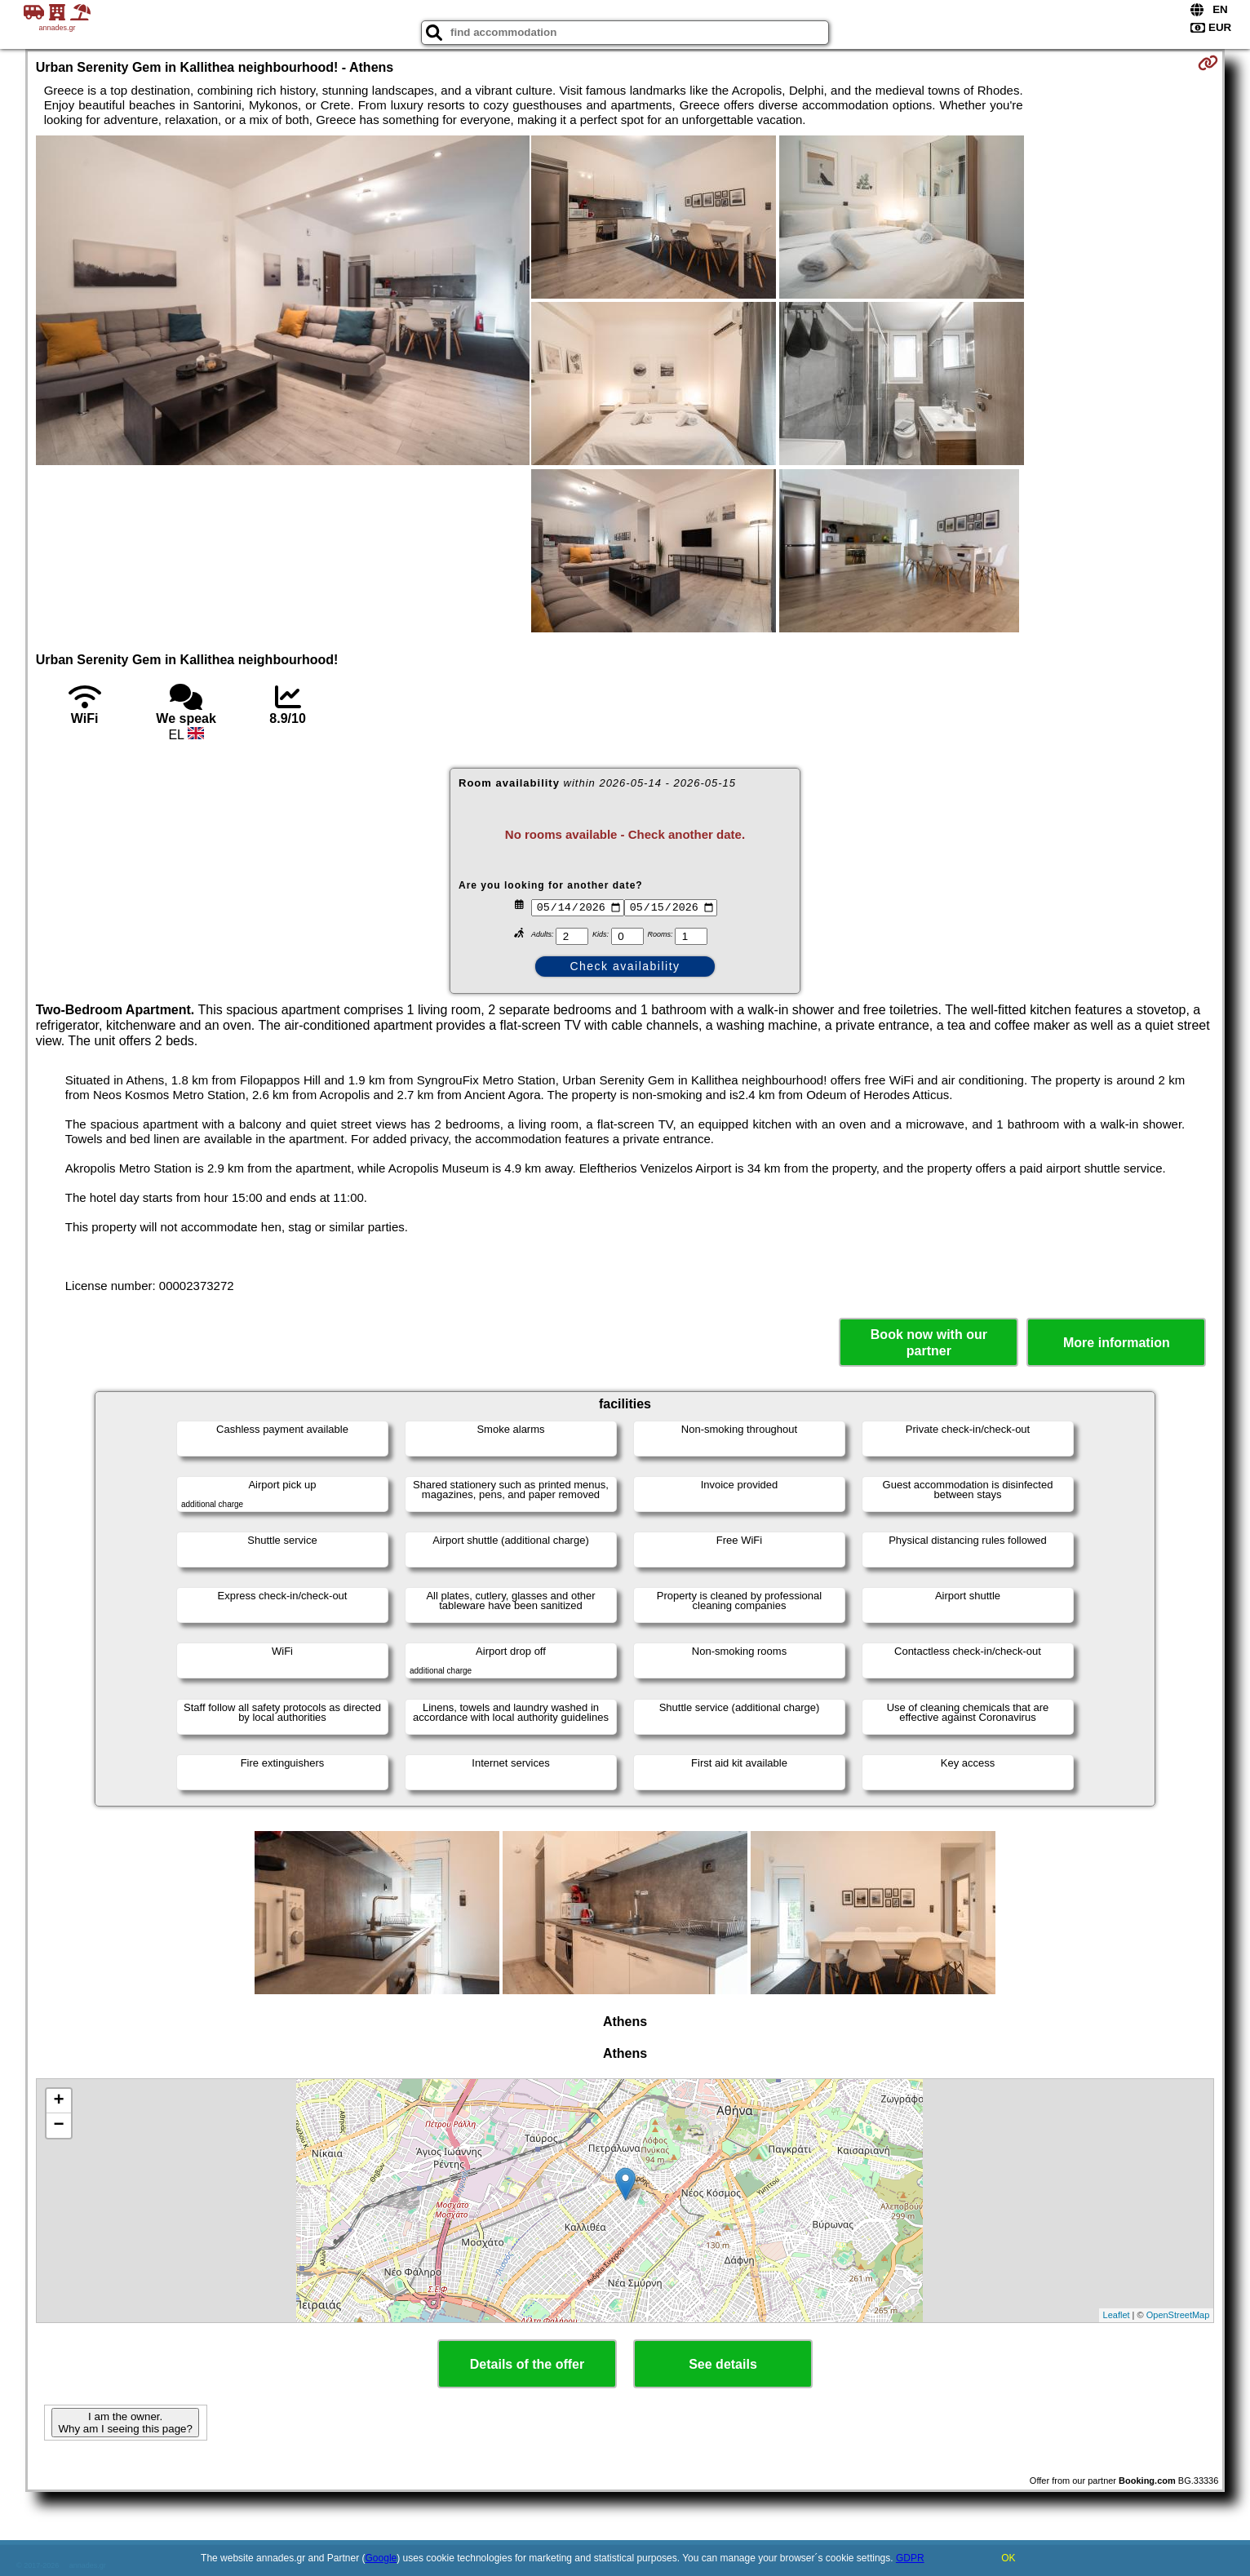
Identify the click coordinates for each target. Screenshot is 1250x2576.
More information (1116, 1343)
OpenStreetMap (1178, 2315)
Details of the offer (527, 2364)
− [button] (59, 2125)
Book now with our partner (929, 1342)
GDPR (910, 2558)
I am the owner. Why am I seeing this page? (125, 2422)
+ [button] (59, 2101)
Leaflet (1116, 2315)
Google (381, 2558)
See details (723, 2364)
